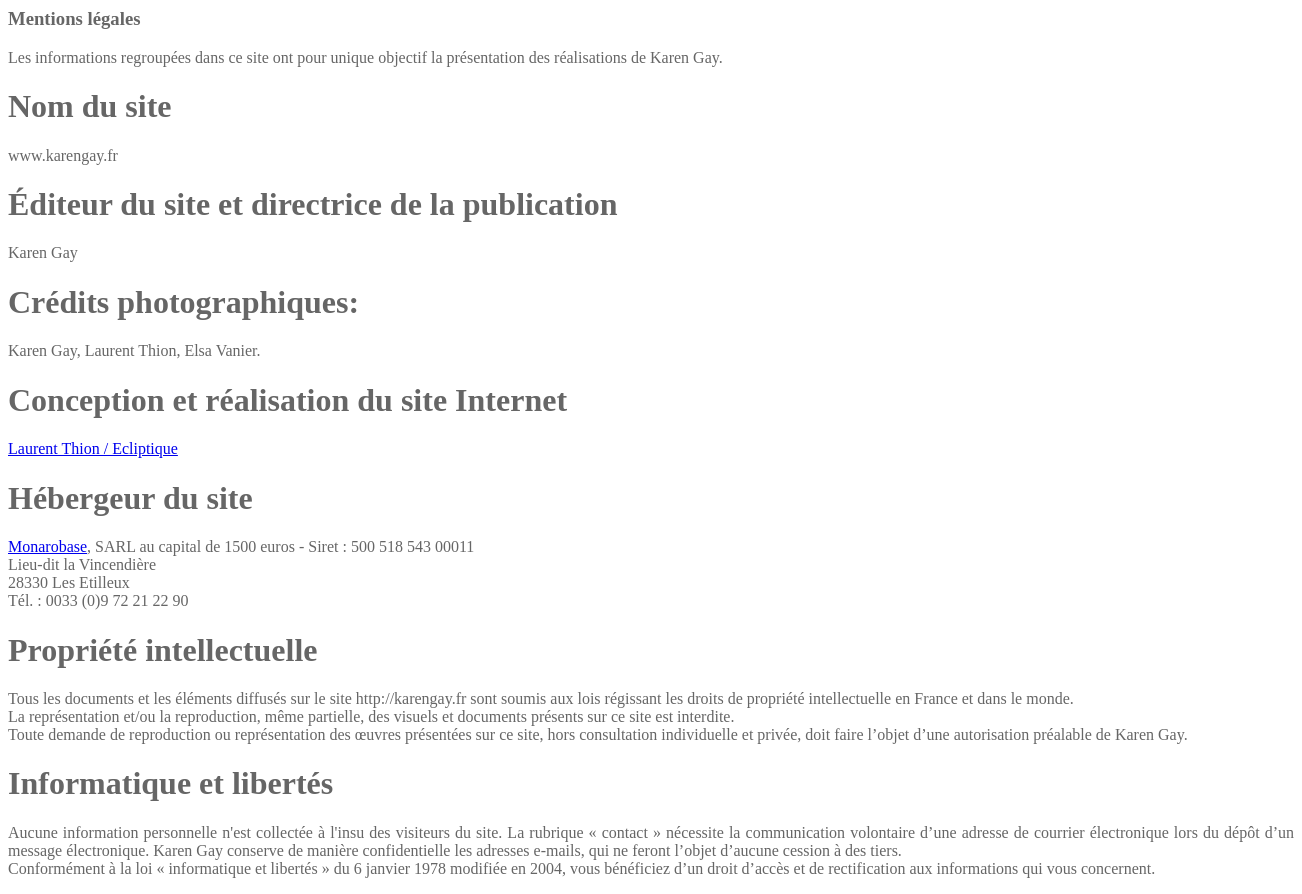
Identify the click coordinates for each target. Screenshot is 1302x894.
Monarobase (47, 546)
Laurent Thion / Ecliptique (93, 448)
